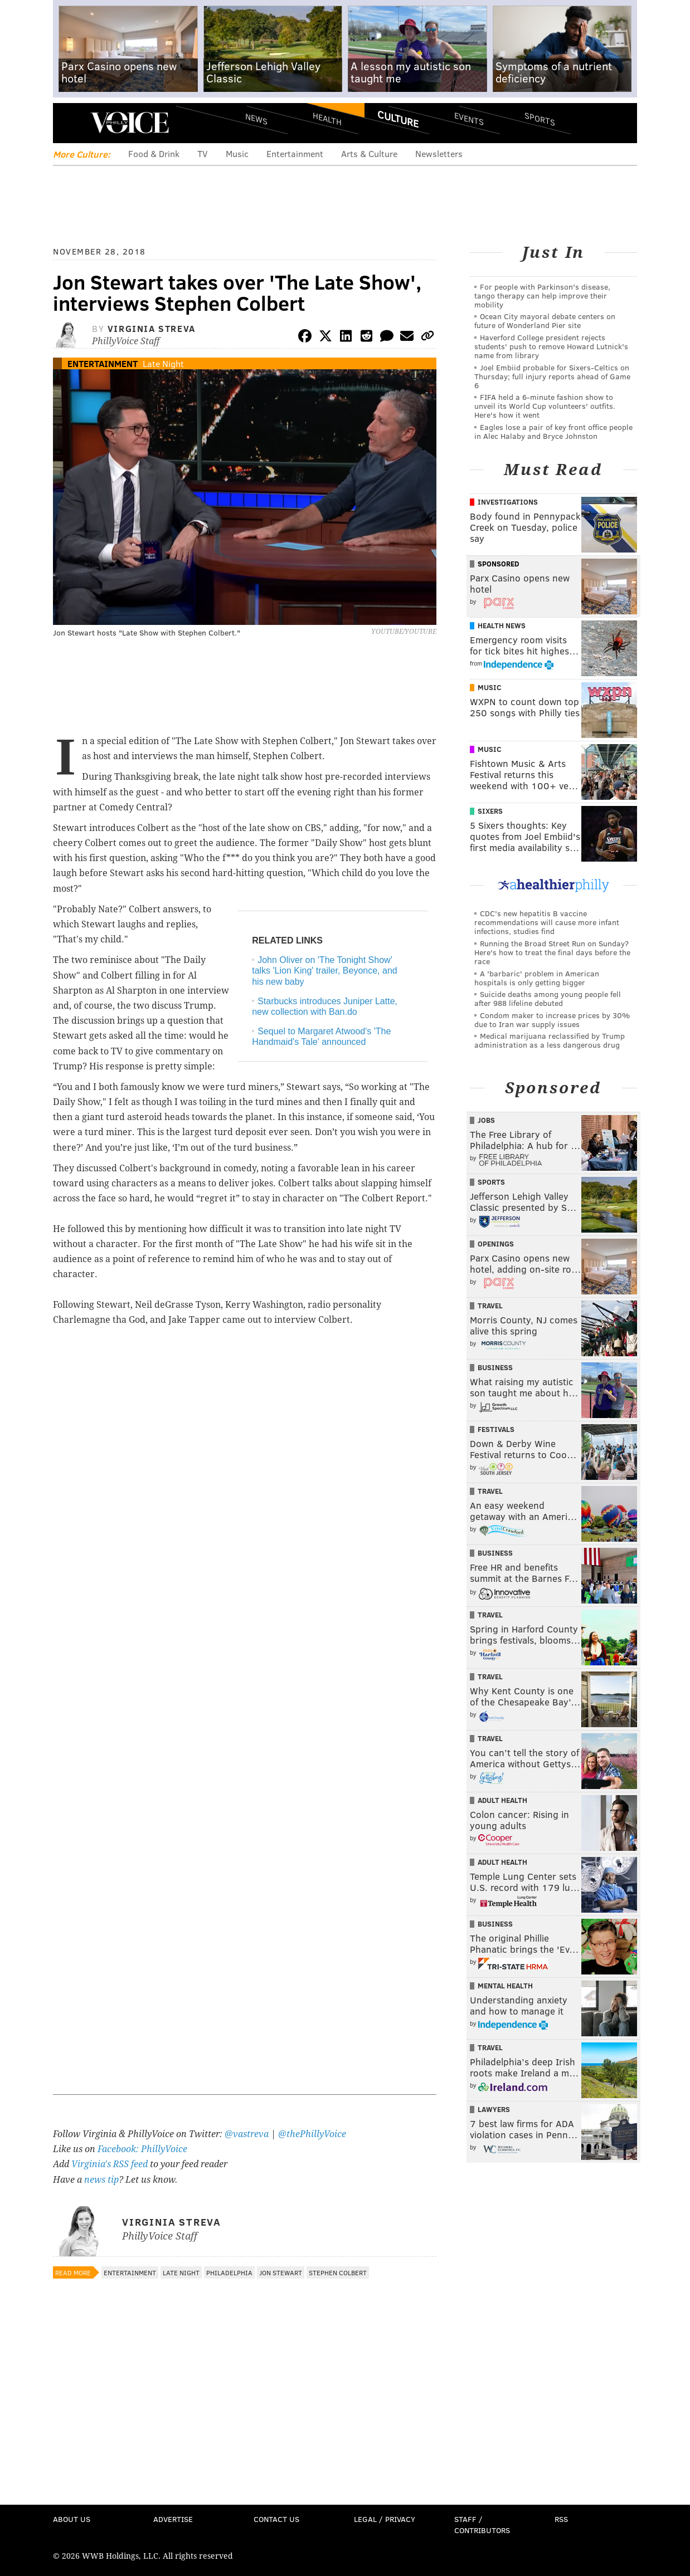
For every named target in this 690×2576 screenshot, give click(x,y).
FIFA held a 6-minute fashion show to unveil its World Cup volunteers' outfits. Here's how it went (544, 406)
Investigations (508, 502)
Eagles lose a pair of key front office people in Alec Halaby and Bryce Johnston (553, 431)
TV (202, 153)
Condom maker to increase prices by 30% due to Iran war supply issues (552, 1019)
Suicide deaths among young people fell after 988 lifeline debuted (547, 998)
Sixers (490, 811)
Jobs (486, 1120)
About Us (71, 2519)
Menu (71, 122)
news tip (101, 2179)
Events (469, 118)
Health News (502, 625)
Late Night (163, 363)
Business (495, 1367)
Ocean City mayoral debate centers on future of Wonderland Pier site (544, 320)
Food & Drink (153, 153)
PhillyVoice (129, 122)
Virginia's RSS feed (109, 2164)
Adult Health (502, 1800)
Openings (496, 1244)
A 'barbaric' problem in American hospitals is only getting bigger (536, 978)
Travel (490, 1306)
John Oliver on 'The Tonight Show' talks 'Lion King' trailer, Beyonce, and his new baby (324, 970)
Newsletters (439, 153)
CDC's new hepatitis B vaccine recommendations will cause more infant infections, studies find (546, 922)
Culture (398, 118)
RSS (561, 2519)
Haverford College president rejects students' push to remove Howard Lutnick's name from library (551, 346)
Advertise (173, 2519)
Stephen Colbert (338, 2272)
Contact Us (276, 2519)
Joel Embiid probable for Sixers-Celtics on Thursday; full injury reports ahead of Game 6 (552, 376)
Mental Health (505, 1986)
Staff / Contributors (482, 2524)
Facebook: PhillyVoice (142, 2149)
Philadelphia (229, 2272)
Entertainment (294, 153)
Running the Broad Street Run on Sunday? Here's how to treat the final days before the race (552, 952)
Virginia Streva (152, 328)
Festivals (496, 1429)
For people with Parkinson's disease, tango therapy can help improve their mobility (542, 295)
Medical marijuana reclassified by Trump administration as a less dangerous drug (549, 1040)
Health (327, 118)
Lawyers (494, 2109)
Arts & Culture (369, 153)
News (256, 118)
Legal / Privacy (384, 2519)
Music (237, 153)
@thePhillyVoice (312, 2134)
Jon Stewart (280, 2272)
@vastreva (247, 2134)
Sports (539, 118)
